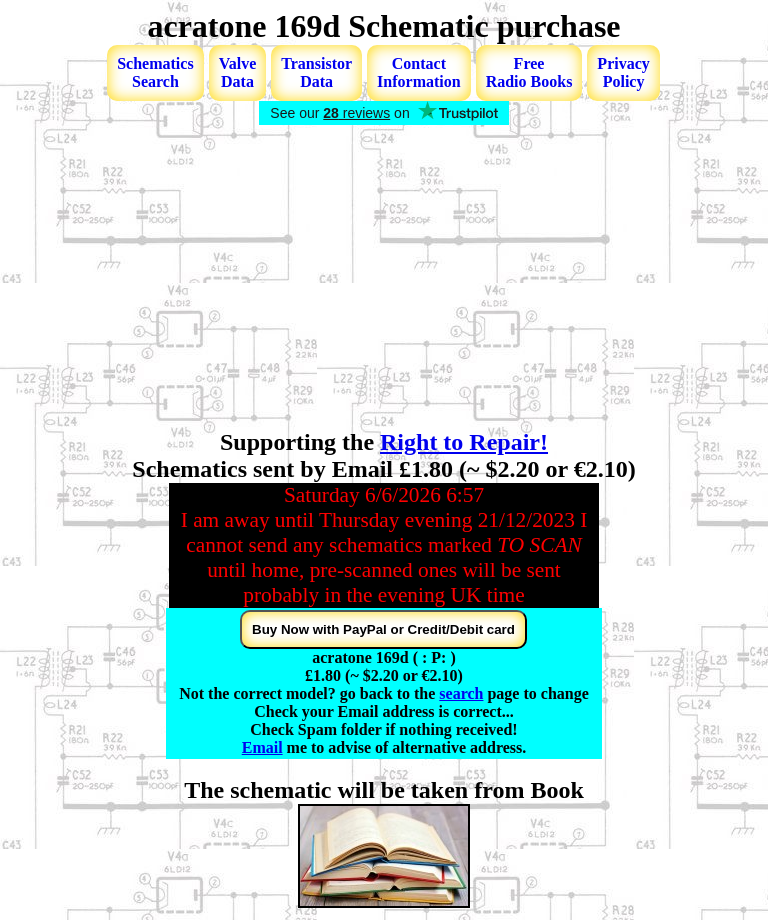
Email (262, 747)
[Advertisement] (384, 279)
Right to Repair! (464, 442)
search (461, 693)
